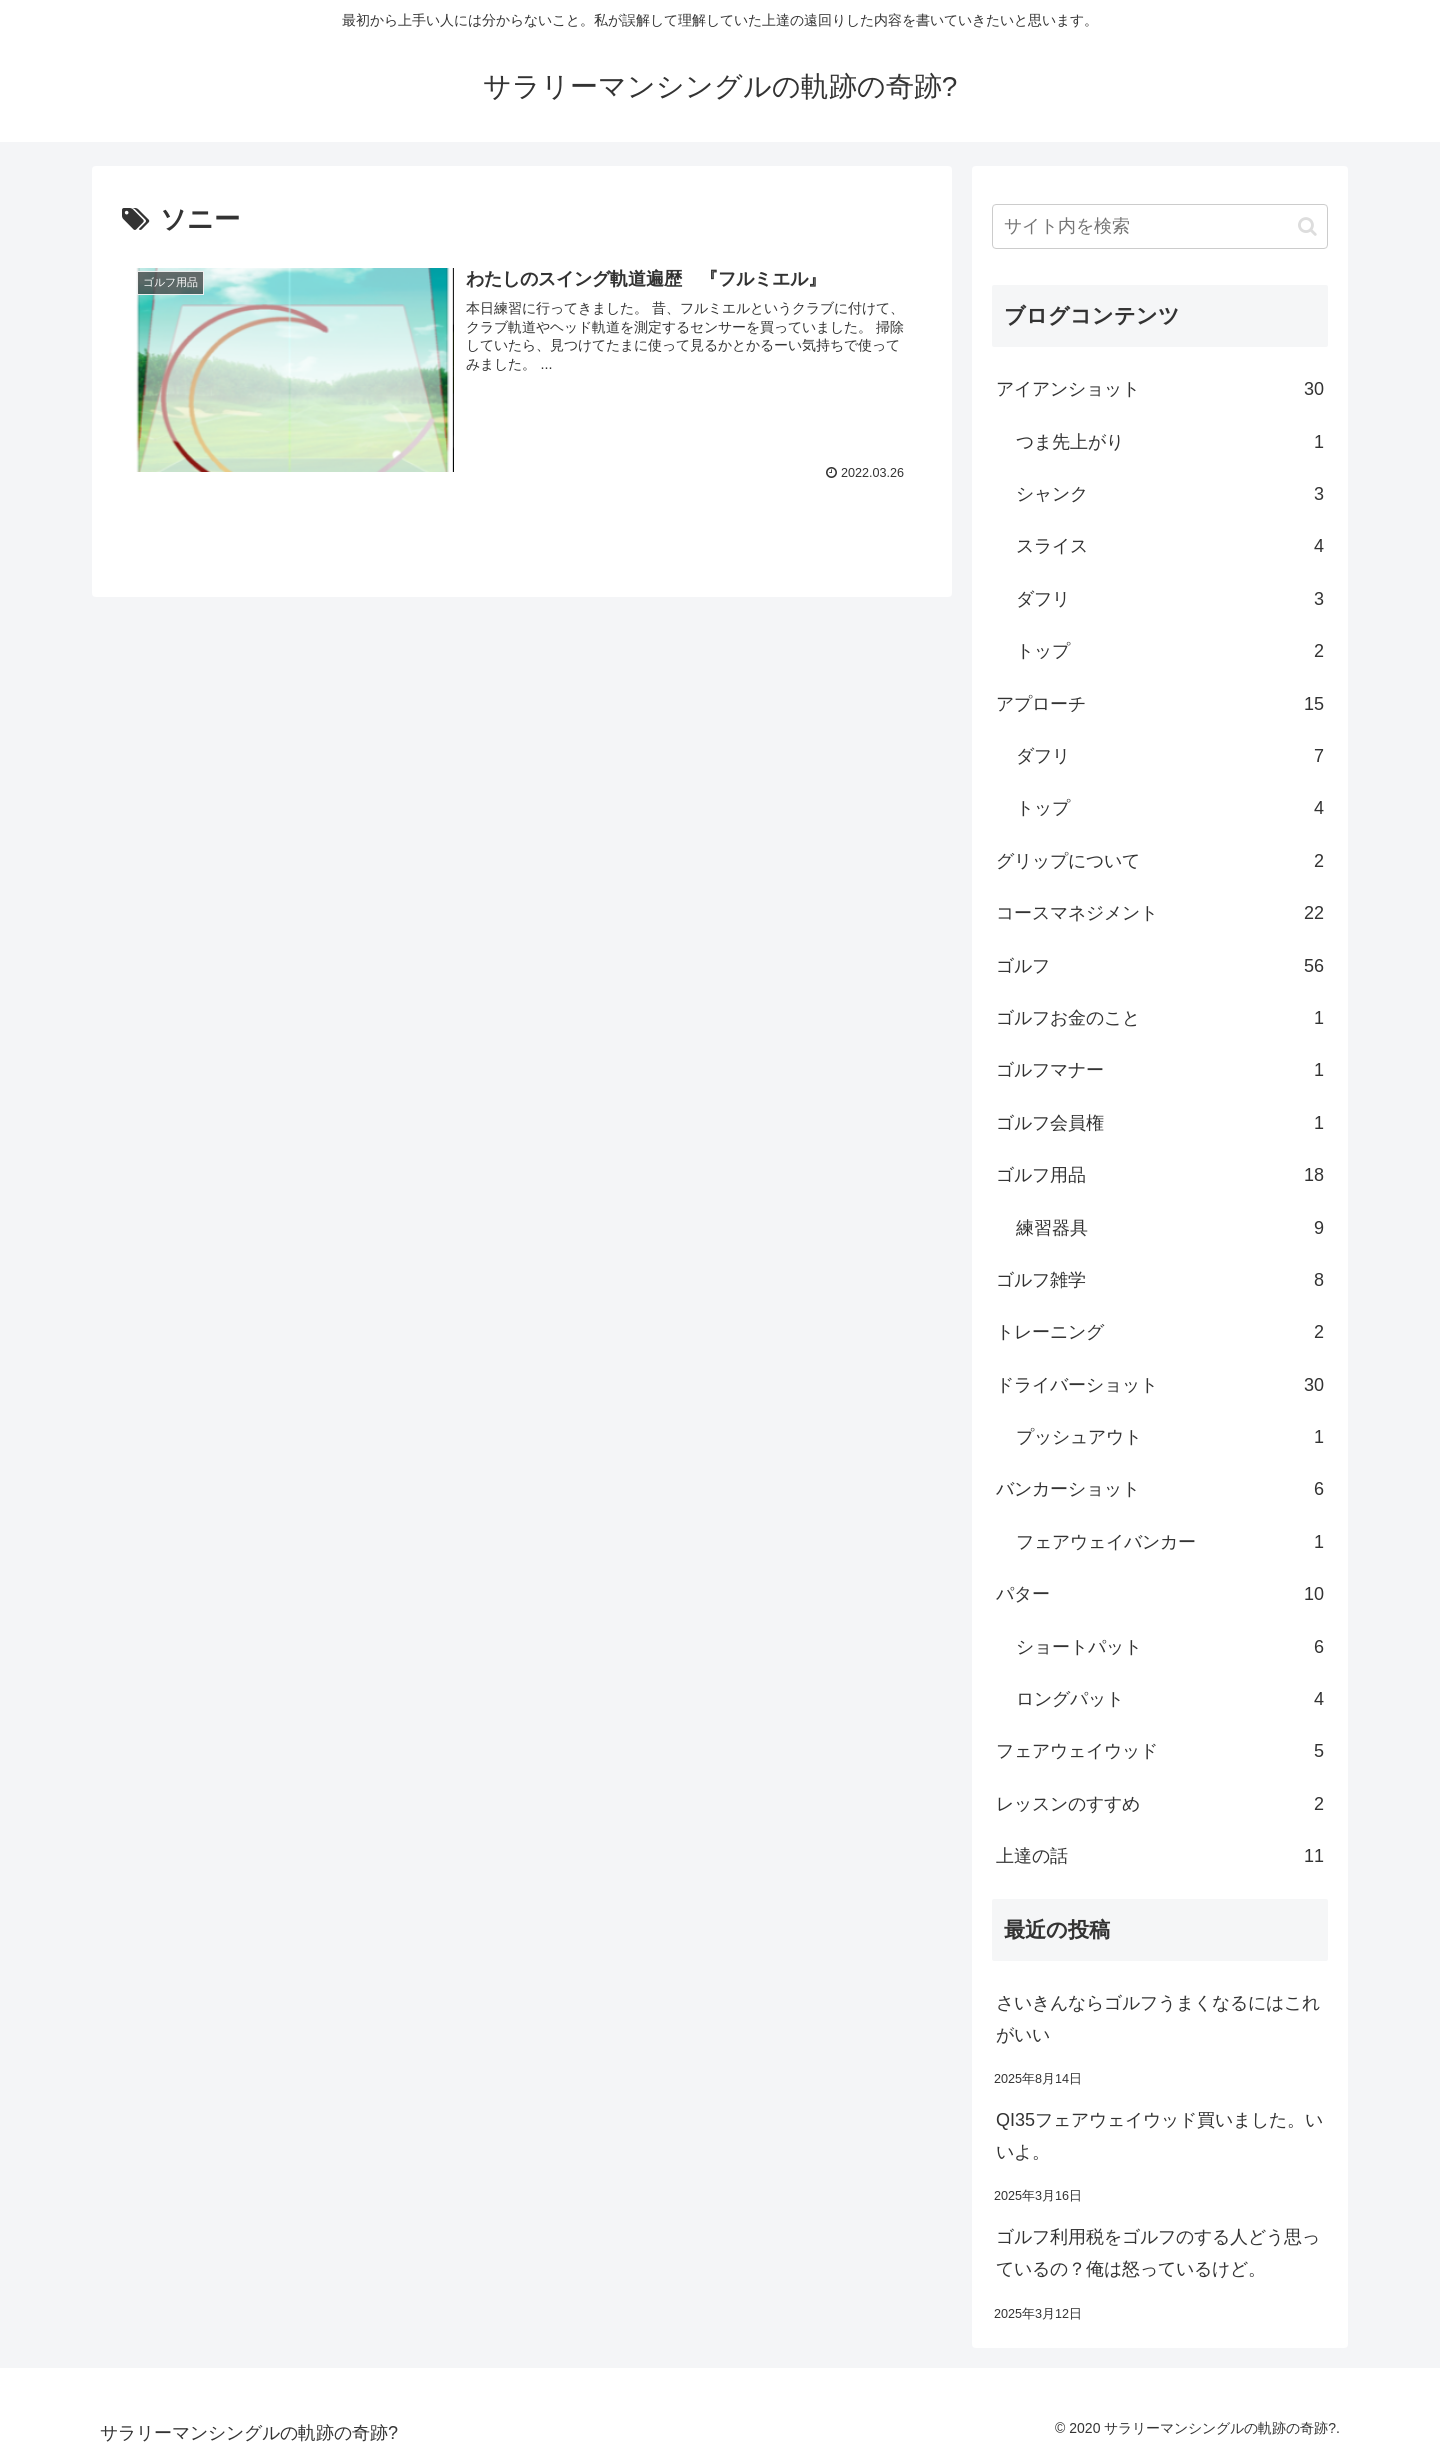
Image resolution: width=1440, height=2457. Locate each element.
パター (1160, 1594)
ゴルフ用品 (1160, 1175)
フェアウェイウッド (1160, 1751)
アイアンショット (1160, 389)
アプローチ (1160, 704)
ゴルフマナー (1160, 1070)
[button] (1307, 226)
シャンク (1170, 494)
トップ (1170, 651)
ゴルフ (1160, 966)
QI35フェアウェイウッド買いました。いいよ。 (1159, 2136)
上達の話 (1160, 1856)
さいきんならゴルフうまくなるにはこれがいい (1158, 2019)
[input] (1160, 226)
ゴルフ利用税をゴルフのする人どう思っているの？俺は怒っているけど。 (1158, 2253)
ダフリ (1170, 599)
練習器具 (1170, 1228)
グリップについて (1160, 861)
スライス (1170, 546)
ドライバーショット (1160, 1385)
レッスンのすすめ (1160, 1804)
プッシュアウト (1170, 1437)
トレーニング (1160, 1332)
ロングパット (1170, 1699)
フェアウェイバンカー (1170, 1542)
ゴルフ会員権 (1160, 1123)
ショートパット (1170, 1647)
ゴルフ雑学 (1160, 1280)
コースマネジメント (1160, 913)
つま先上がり (1170, 442)
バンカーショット (1160, 1489)
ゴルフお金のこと (1160, 1018)
